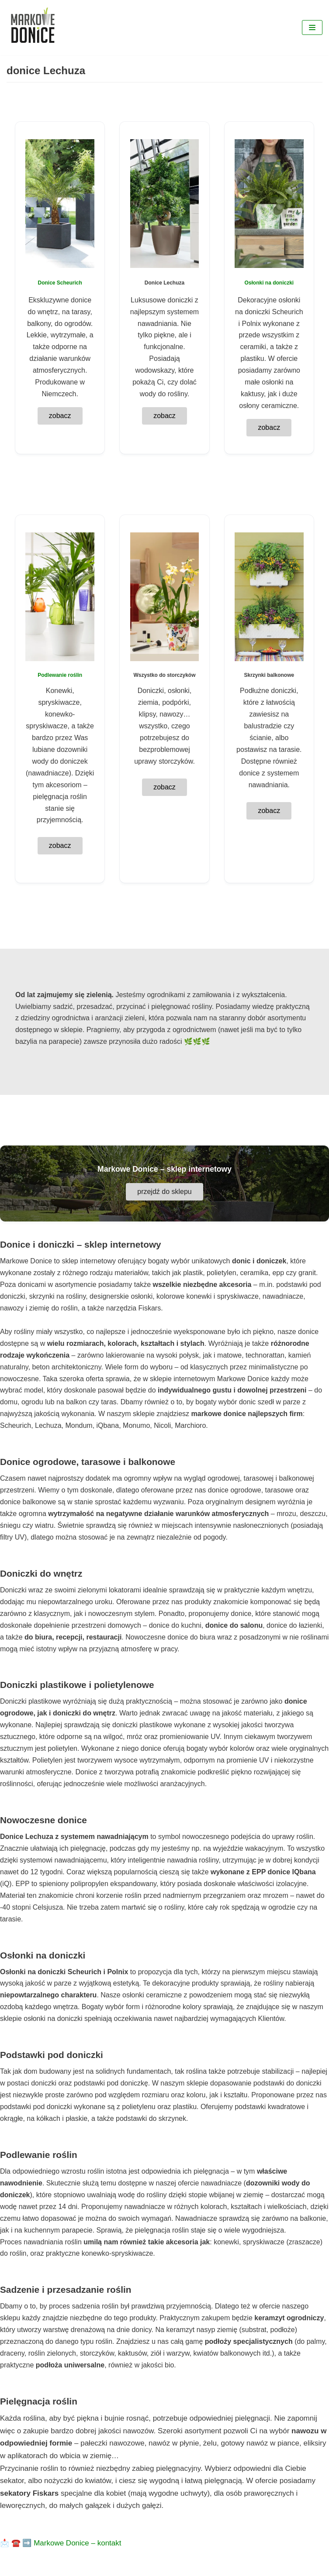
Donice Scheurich (60, 283)
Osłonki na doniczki (269, 283)
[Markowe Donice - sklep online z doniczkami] (33, 27)
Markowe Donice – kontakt (77, 2543)
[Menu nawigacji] (312, 27)
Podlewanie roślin (60, 675)
